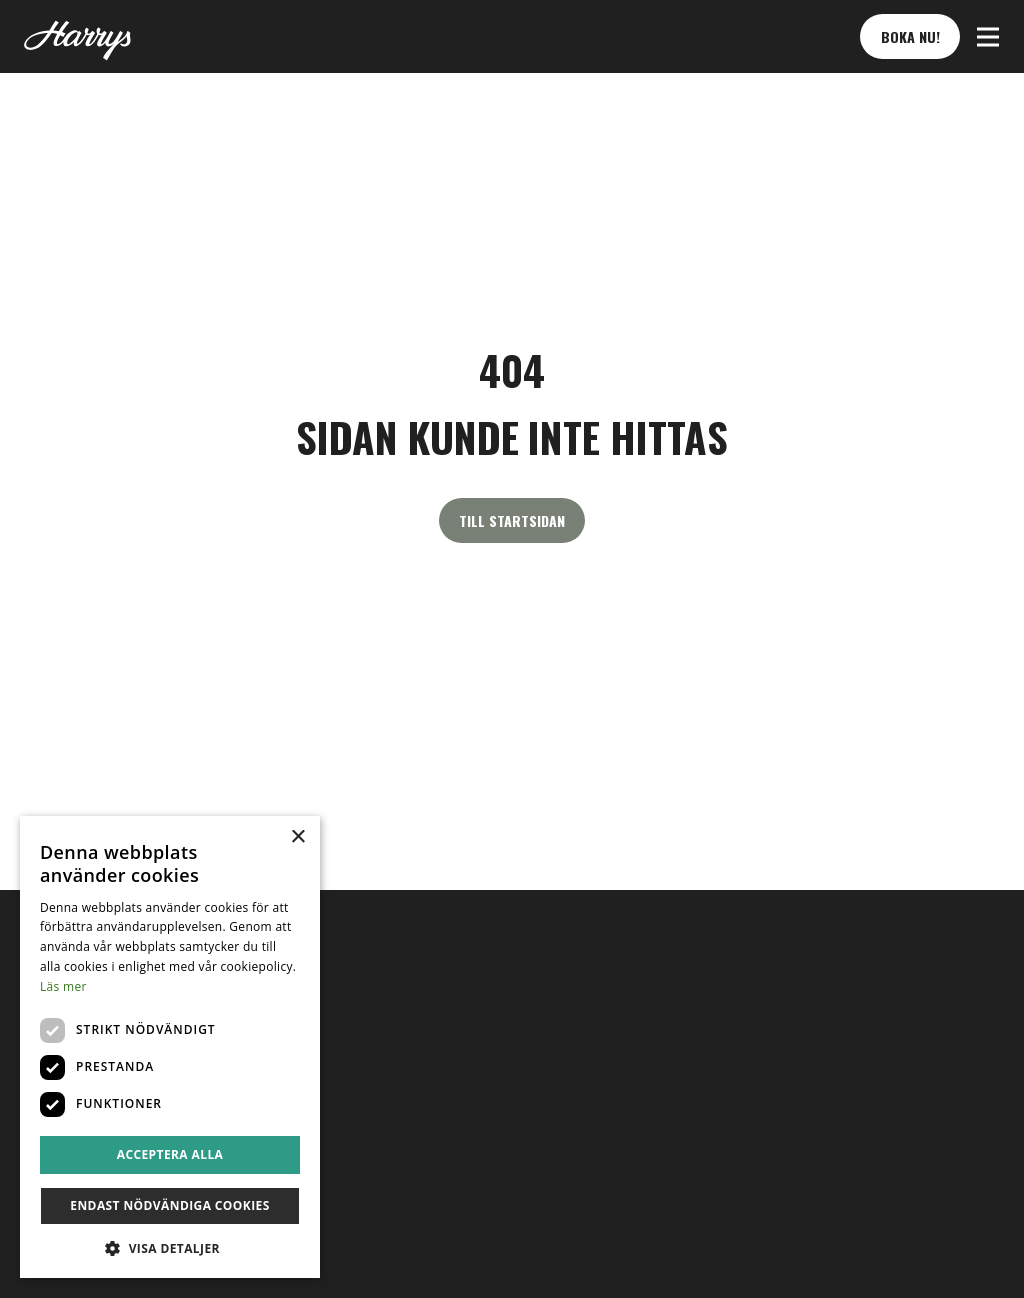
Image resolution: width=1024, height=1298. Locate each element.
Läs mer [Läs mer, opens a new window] (63, 986)
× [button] (297, 837)
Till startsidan (512, 520)
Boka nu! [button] (910, 36)
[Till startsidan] (77, 37)
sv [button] (44, 1090)
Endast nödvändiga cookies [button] (169, 1205)
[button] (988, 37)
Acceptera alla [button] (170, 1154)
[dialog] (170, 1047)
